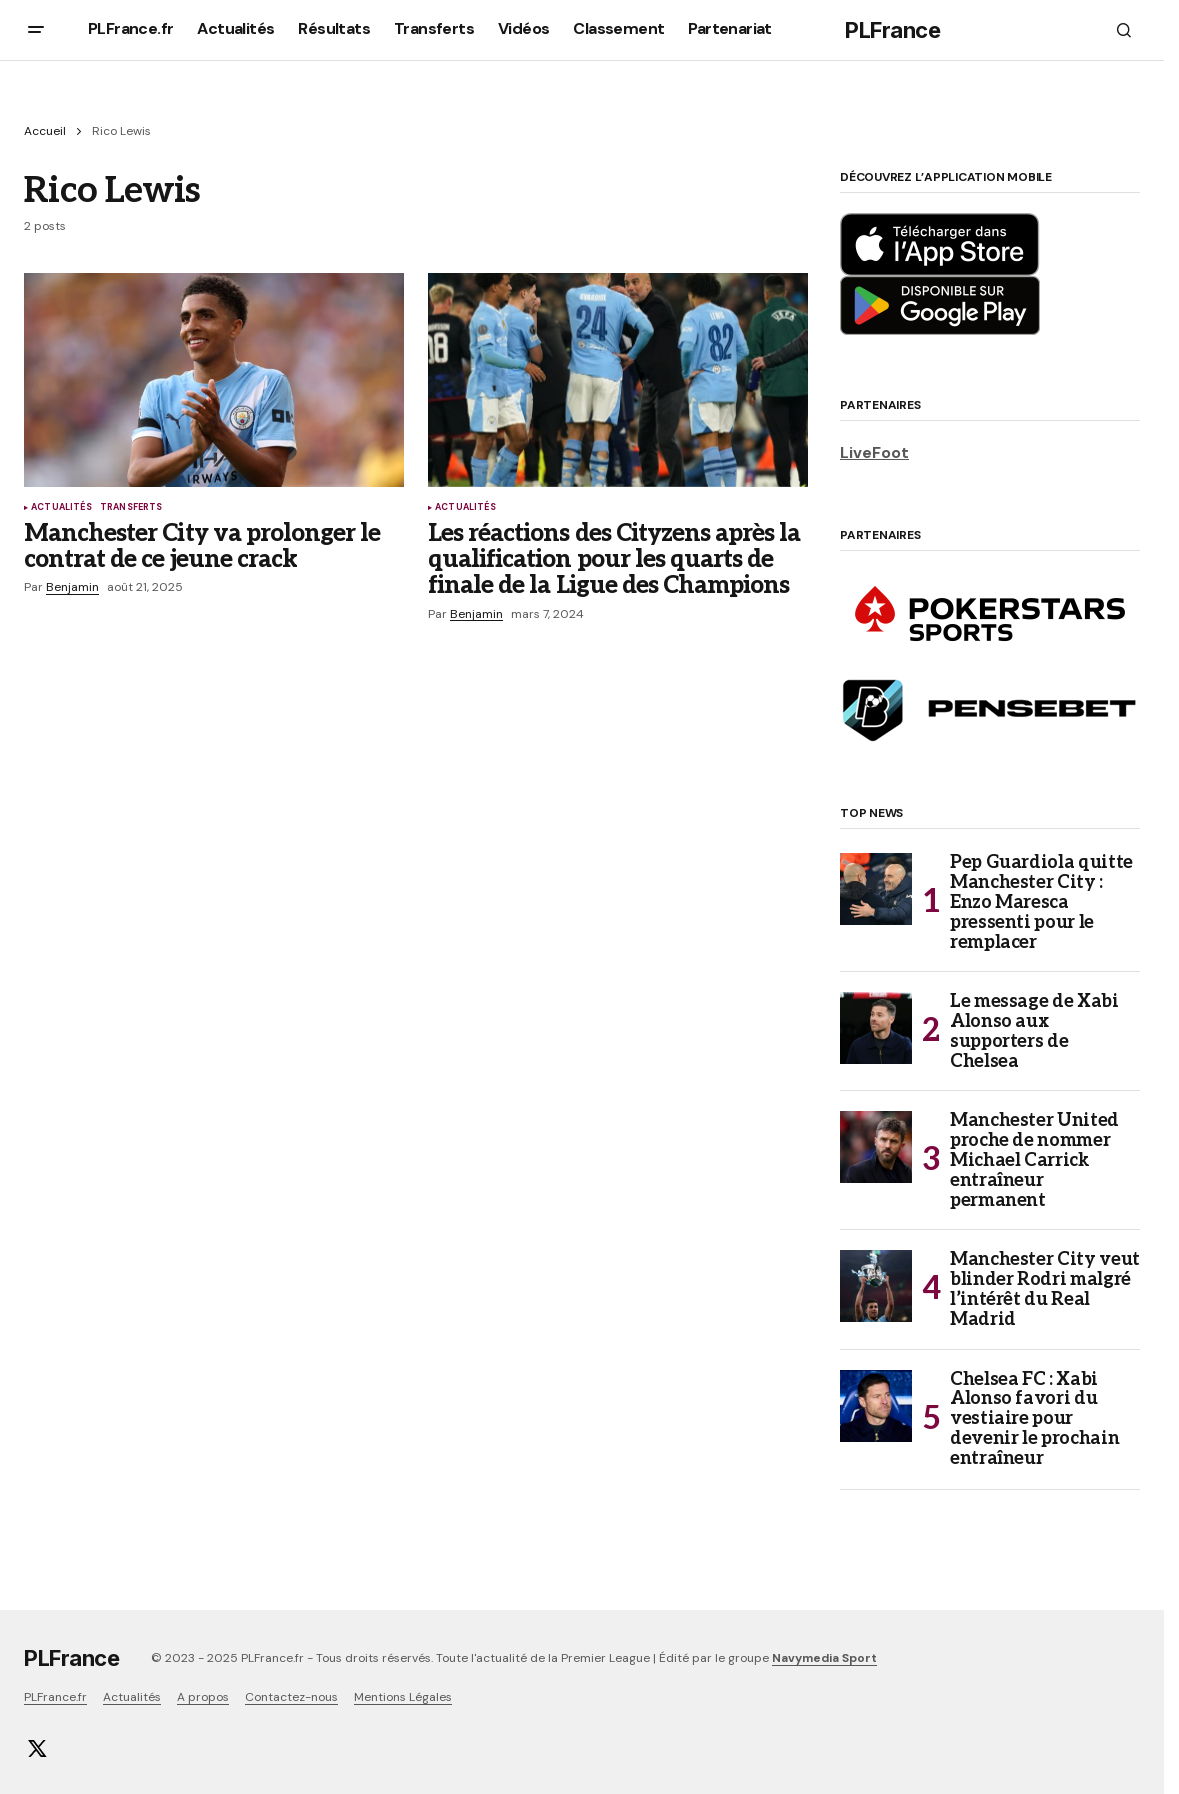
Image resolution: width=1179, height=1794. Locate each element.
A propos (203, 1697)
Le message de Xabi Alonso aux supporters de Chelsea (1034, 1031)
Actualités (61, 508)
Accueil (45, 131)
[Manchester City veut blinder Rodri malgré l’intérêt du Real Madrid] (876, 1286)
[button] (36, 30)
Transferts (131, 508)
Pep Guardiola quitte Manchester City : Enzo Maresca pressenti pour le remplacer (1041, 902)
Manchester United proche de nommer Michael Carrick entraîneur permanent (1034, 1160)
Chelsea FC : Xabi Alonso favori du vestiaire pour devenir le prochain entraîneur (1034, 1419)
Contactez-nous (291, 1697)
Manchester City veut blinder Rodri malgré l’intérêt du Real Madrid (1045, 1289)
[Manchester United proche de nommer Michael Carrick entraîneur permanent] (876, 1147)
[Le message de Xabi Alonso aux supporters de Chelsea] (876, 1028)
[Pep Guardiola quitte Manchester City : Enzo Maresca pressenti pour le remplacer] (876, 889)
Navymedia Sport (824, 1658)
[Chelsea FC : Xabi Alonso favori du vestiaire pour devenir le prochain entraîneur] (876, 1406)
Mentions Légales (403, 1697)
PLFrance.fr (55, 1697)
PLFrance (892, 30)
